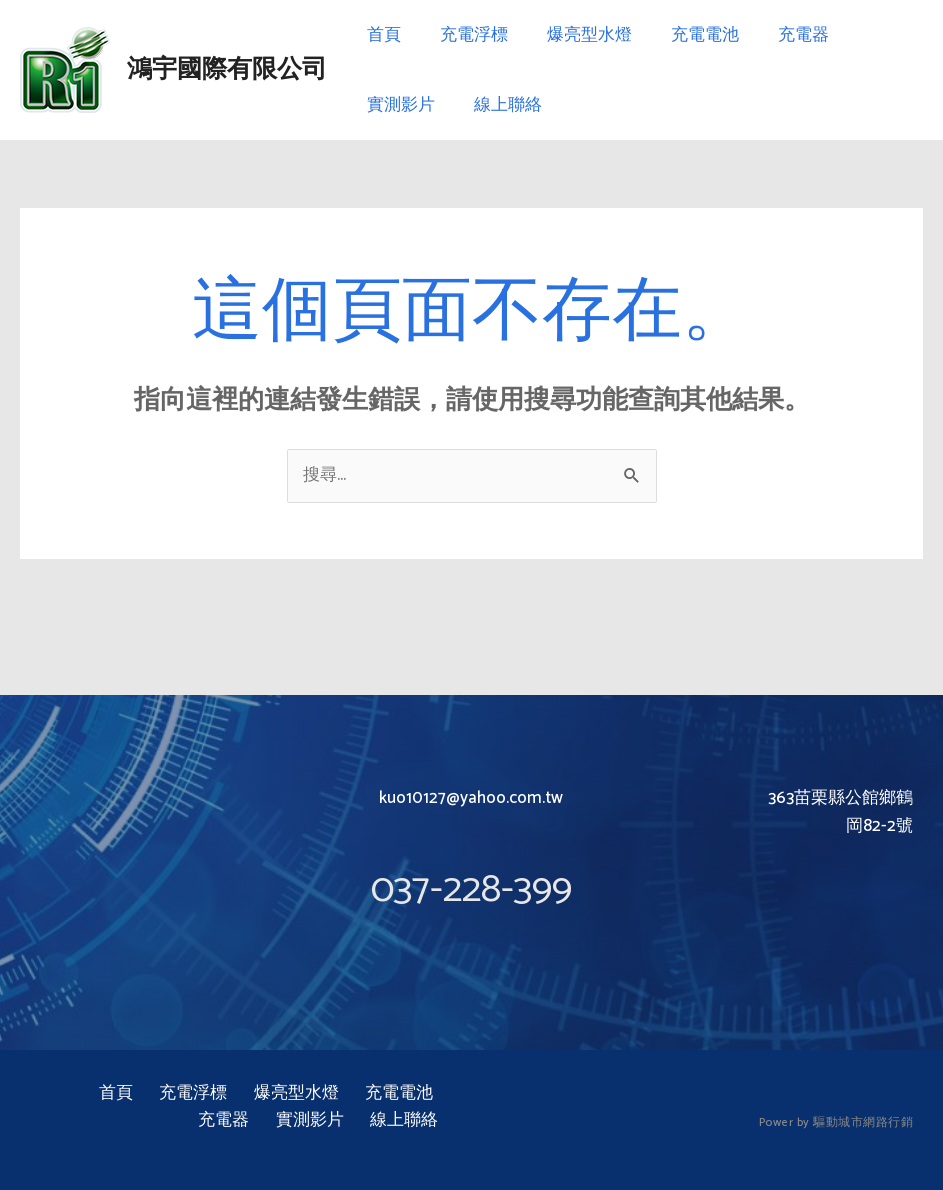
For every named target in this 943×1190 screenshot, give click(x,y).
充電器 (780, 35)
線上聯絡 (500, 105)
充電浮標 (466, 35)
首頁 (381, 35)
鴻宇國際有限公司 (227, 70)
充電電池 (687, 35)
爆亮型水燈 (576, 35)
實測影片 (398, 105)
